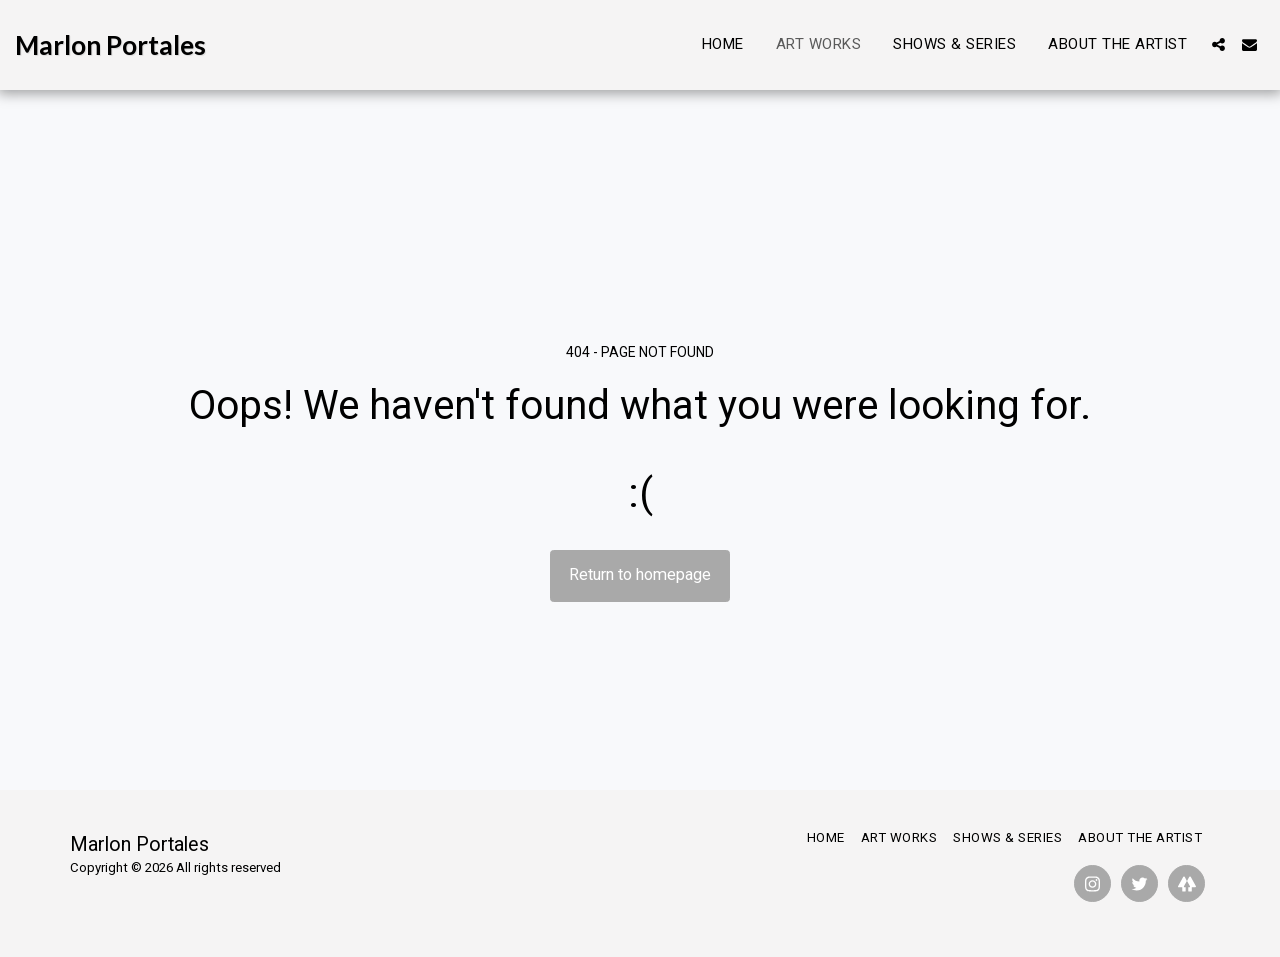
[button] (1218, 44)
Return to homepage (640, 574)
